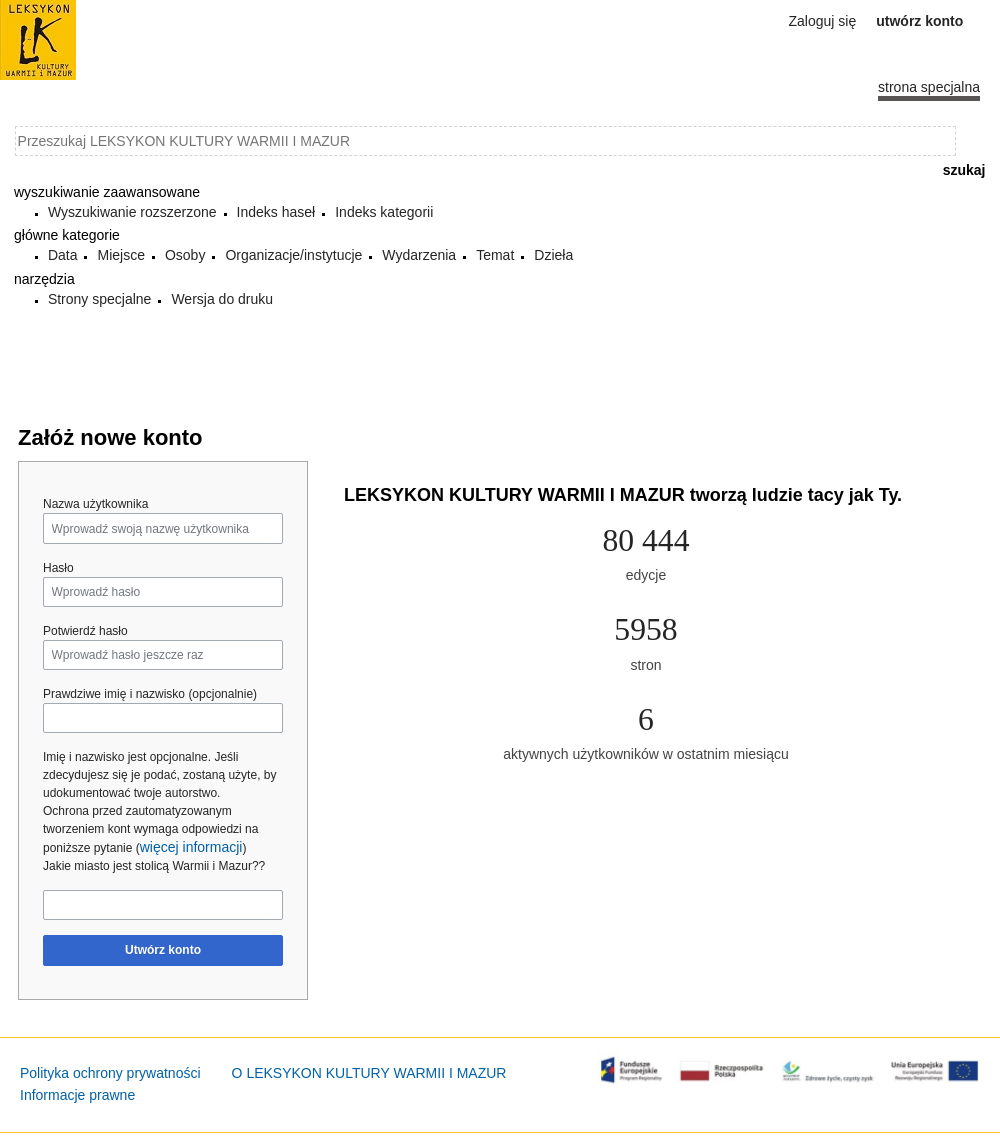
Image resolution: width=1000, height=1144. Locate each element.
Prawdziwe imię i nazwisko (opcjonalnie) (150, 694)
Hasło (58, 568)
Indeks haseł (276, 212)
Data (63, 255)
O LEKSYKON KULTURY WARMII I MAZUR (369, 1073)
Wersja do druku (222, 299)
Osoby (185, 255)
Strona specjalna (929, 87)
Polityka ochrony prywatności (110, 1073)
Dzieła (553, 255)
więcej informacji (191, 847)
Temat (495, 255)
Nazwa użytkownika (95, 504)
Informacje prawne (77, 1095)
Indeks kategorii (384, 212)
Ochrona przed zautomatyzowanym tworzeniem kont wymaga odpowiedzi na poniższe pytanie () (150, 829)
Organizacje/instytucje (293, 255)
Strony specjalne (100, 299)
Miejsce (120, 255)
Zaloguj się (823, 21)
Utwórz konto (163, 950)
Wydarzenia (419, 255)
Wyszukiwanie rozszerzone (132, 212)
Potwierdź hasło (85, 631)
